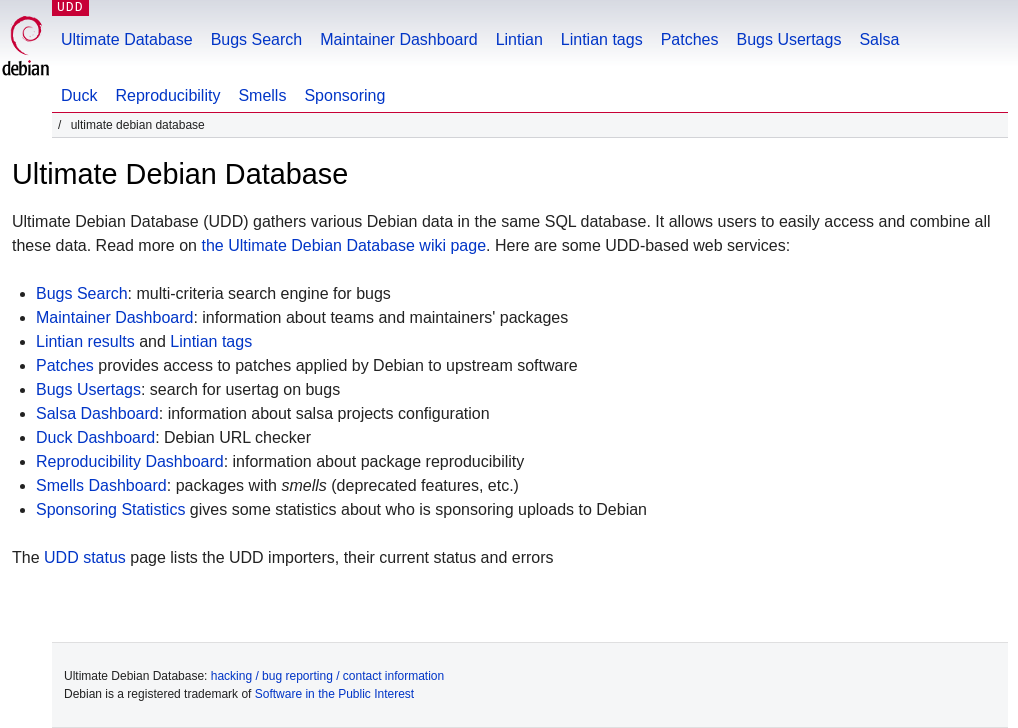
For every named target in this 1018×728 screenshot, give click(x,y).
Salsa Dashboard (97, 413)
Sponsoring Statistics (110, 509)
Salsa (879, 39)
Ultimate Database (127, 39)
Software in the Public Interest (334, 694)
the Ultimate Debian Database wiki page (343, 245)
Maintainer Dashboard (398, 39)
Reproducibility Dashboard (130, 461)
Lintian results (85, 341)
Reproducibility (167, 95)
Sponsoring (344, 95)
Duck (79, 95)
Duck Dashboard (95, 437)
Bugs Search (257, 39)
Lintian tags (602, 39)
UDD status (85, 557)
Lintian (519, 39)
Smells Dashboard (101, 485)
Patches (690, 39)
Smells (262, 95)
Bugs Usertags (788, 39)
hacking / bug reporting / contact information (327, 676)
